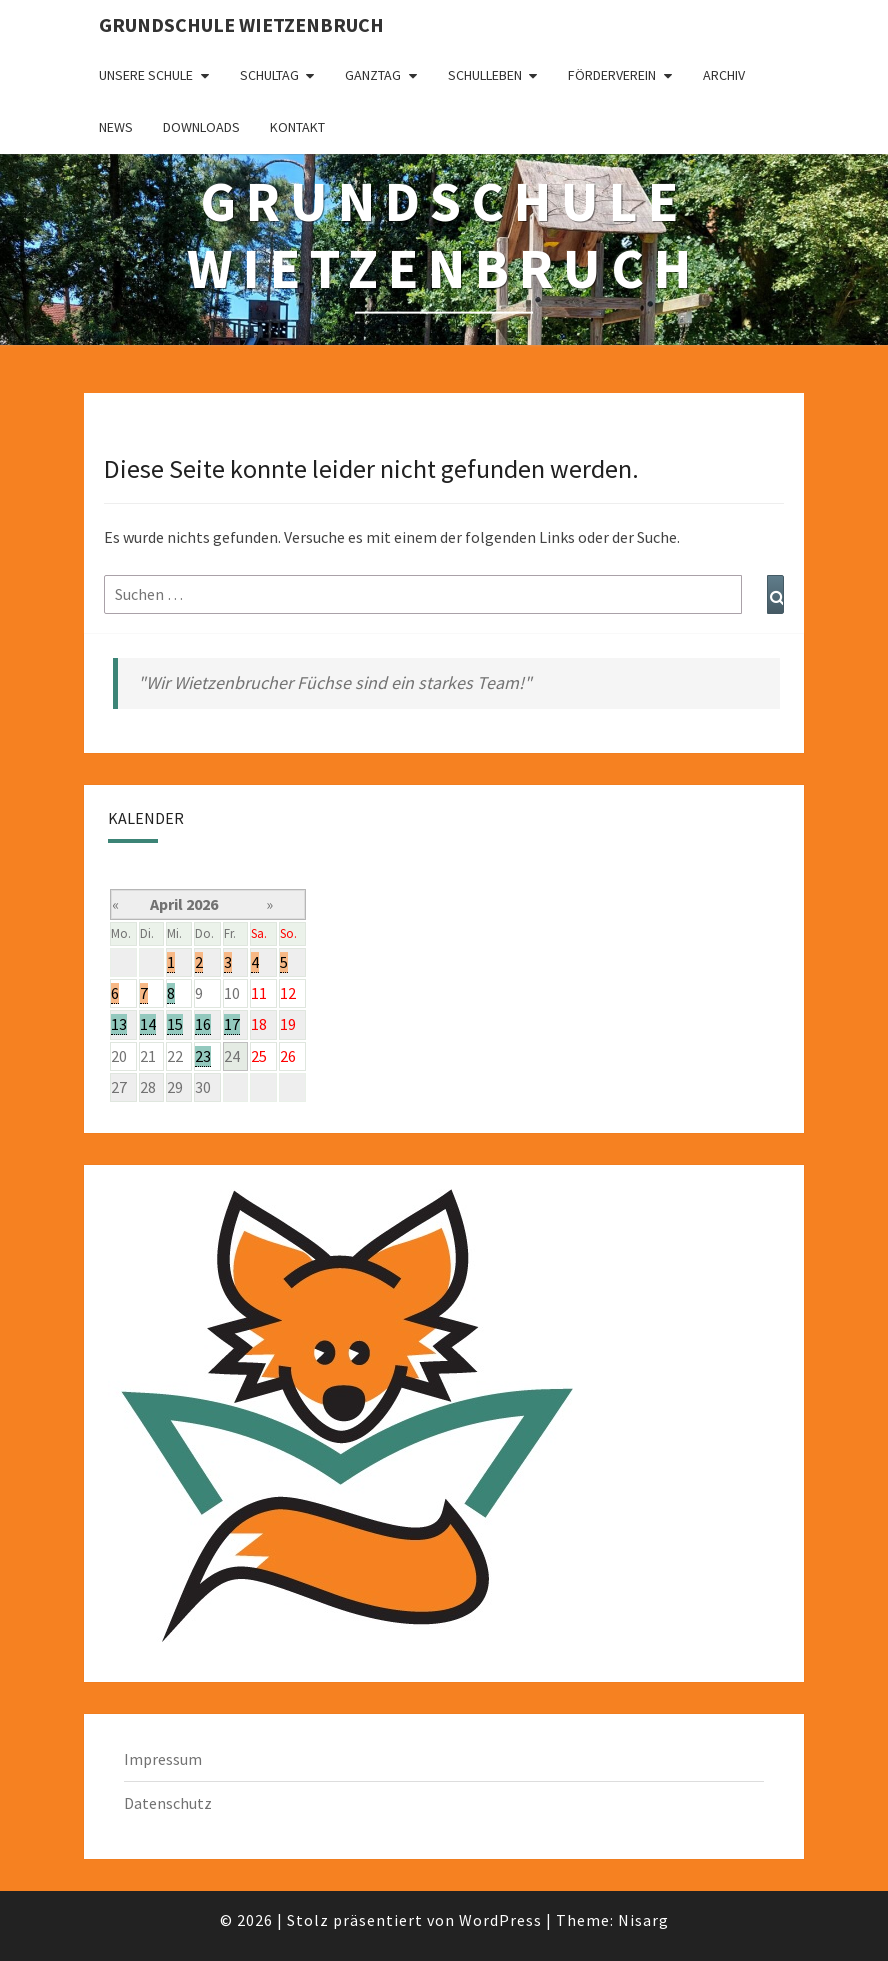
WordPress (500, 1920)
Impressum (163, 1759)
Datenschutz (168, 1803)
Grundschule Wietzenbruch (241, 24)
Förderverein (612, 75)
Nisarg (643, 1920)
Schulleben (485, 75)
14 (148, 1024)
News (116, 127)
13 (119, 1024)
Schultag (269, 75)
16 (203, 1024)
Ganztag (373, 75)
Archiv (724, 75)
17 (232, 1024)
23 (203, 1056)
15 (175, 1024)
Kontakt (297, 127)
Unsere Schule (146, 75)
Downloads (201, 127)
